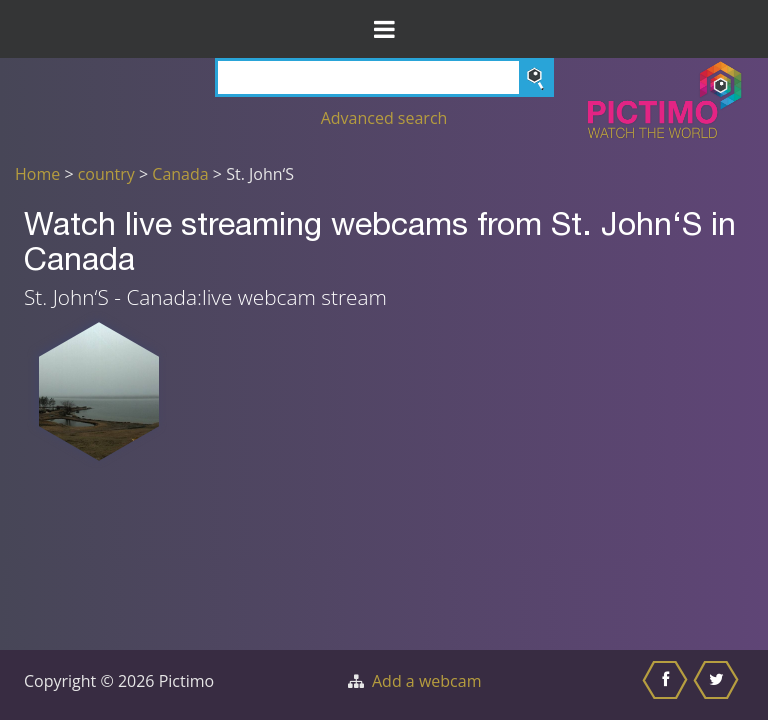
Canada (180, 174)
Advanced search (384, 118)
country (106, 174)
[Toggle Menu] (384, 29)
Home (37, 174)
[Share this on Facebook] (667, 685)
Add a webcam (426, 681)
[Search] (384, 77)
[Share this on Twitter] (718, 685)
